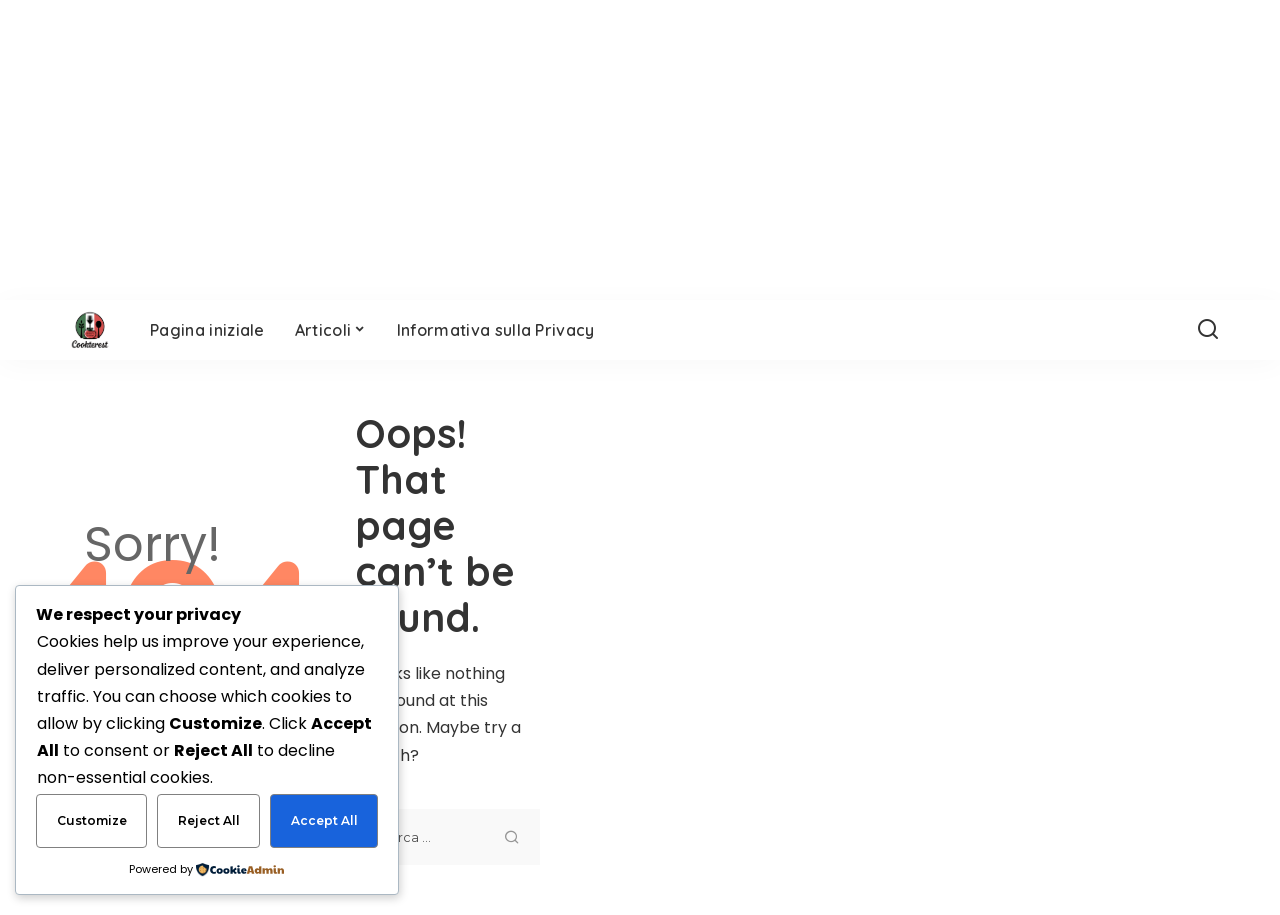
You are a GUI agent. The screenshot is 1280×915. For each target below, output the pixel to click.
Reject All (209, 820)
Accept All (324, 820)
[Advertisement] (920, 637)
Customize (92, 820)
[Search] (1208, 330)
